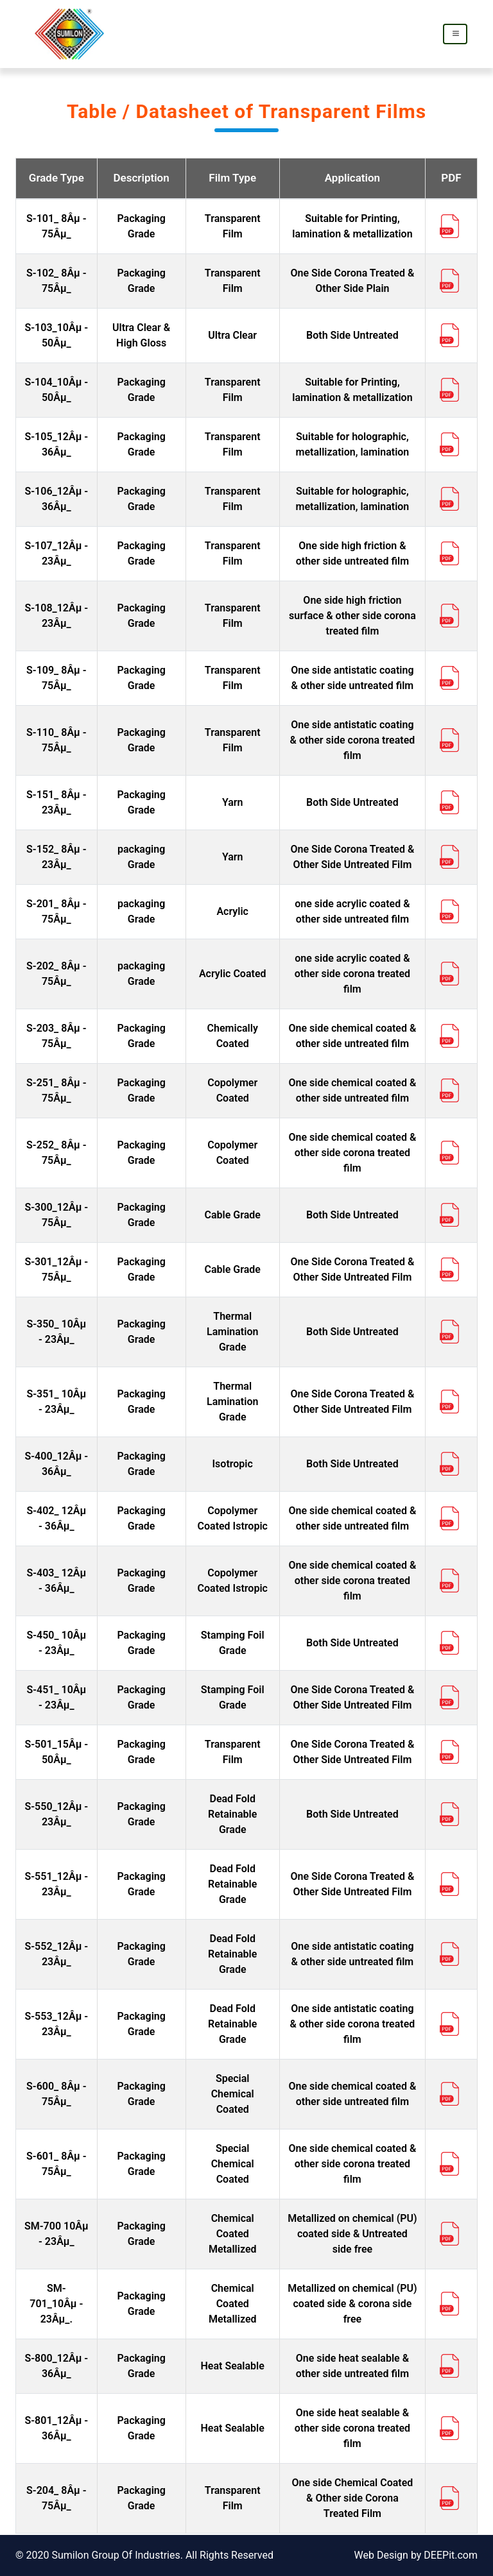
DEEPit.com (451, 2555)
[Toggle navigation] (455, 34)
